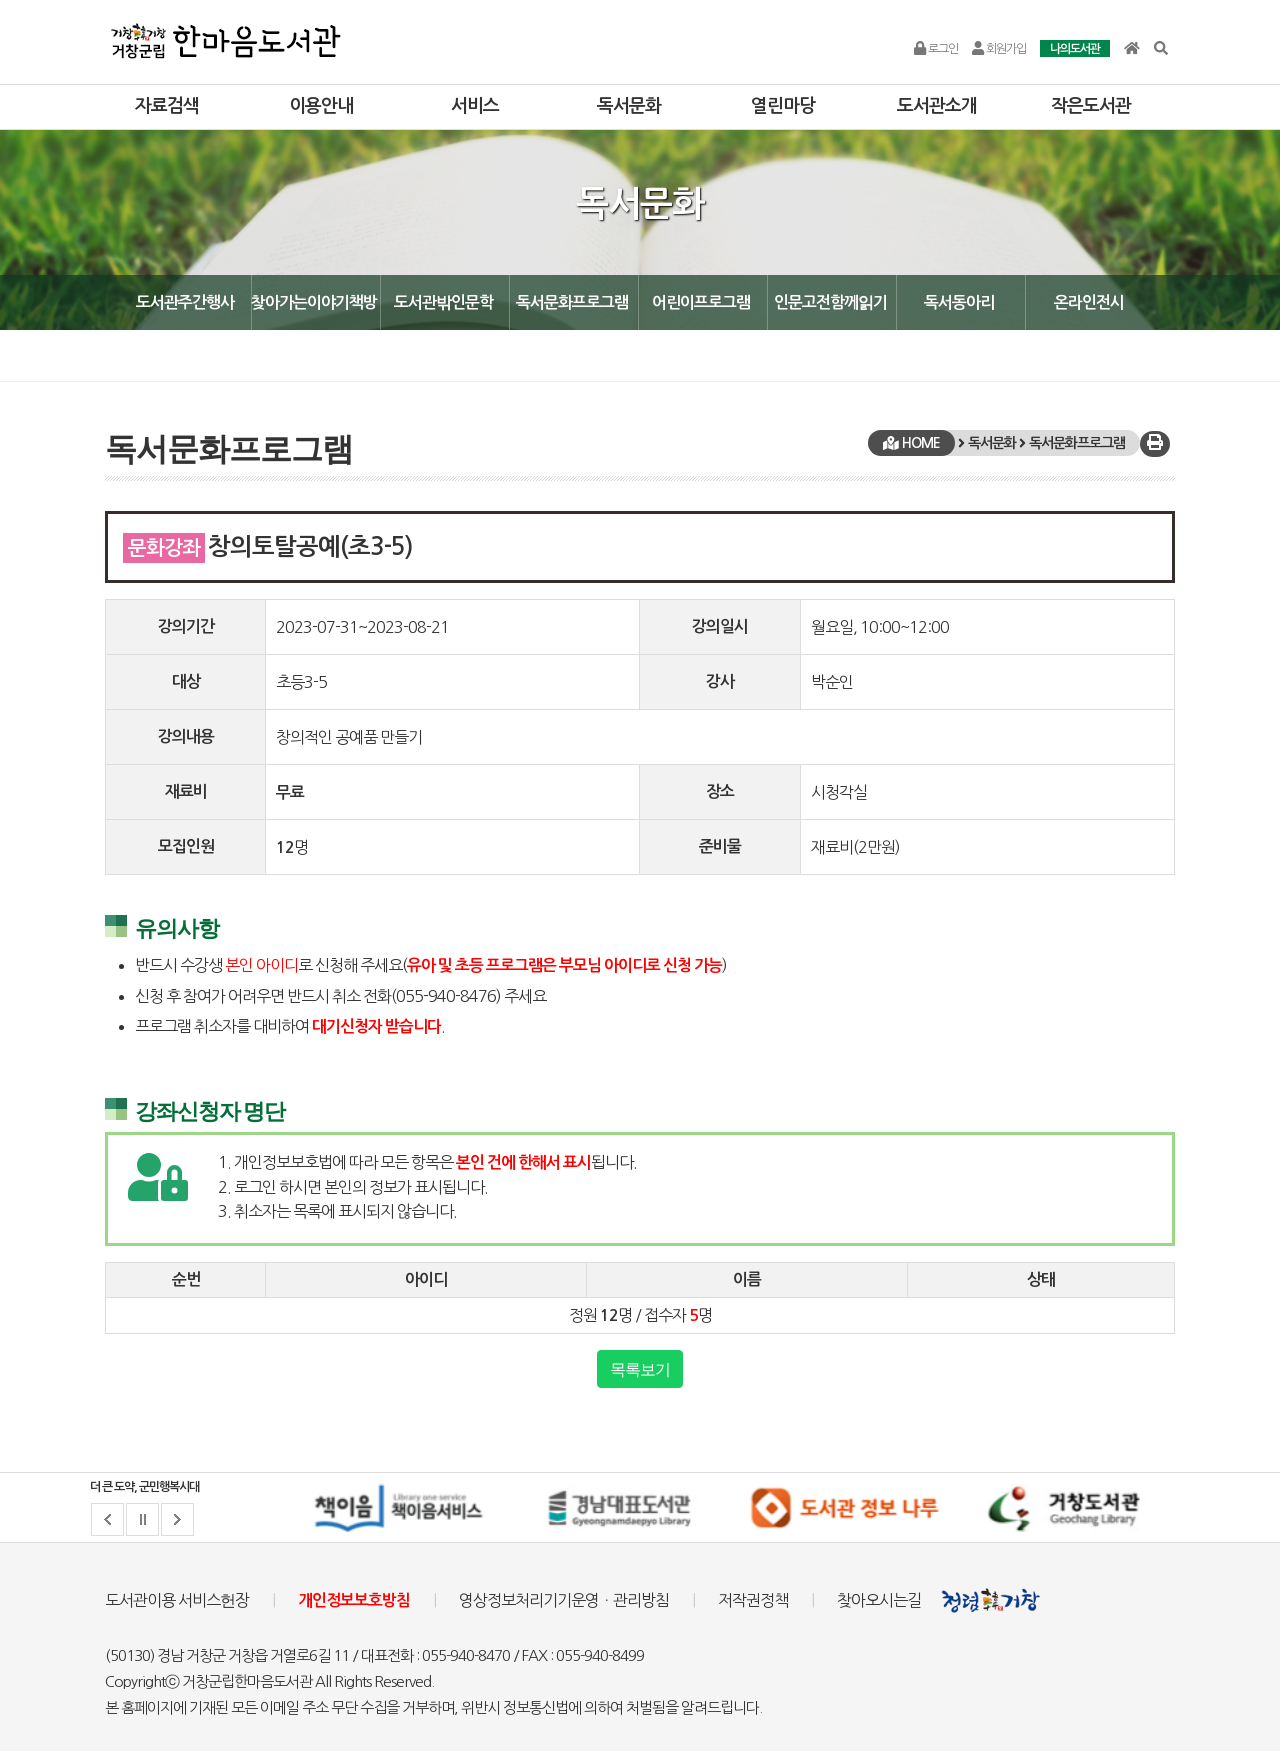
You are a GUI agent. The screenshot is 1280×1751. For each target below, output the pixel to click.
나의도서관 (1075, 49)
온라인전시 (1089, 302)
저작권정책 (753, 1600)
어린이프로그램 (701, 302)
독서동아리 (959, 302)
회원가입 (999, 49)
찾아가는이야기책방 (314, 302)
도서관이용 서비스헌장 (177, 1600)
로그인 (936, 49)
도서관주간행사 (185, 302)
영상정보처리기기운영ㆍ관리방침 (564, 1600)
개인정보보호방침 (354, 1600)
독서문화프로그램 (572, 302)
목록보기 (640, 1369)
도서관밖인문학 (443, 302)
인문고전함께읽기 (830, 302)
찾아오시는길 (879, 1600)
